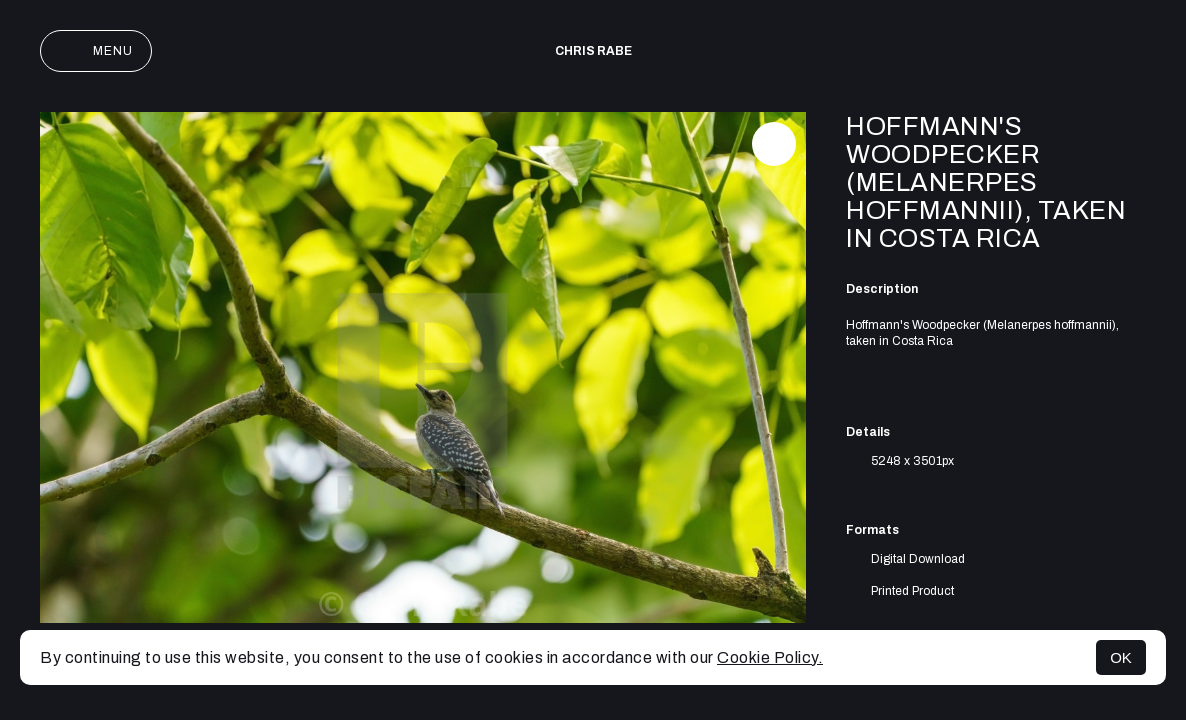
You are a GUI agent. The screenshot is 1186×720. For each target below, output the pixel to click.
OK (1121, 657)
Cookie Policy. (770, 657)
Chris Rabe (593, 51)
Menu (96, 51)
